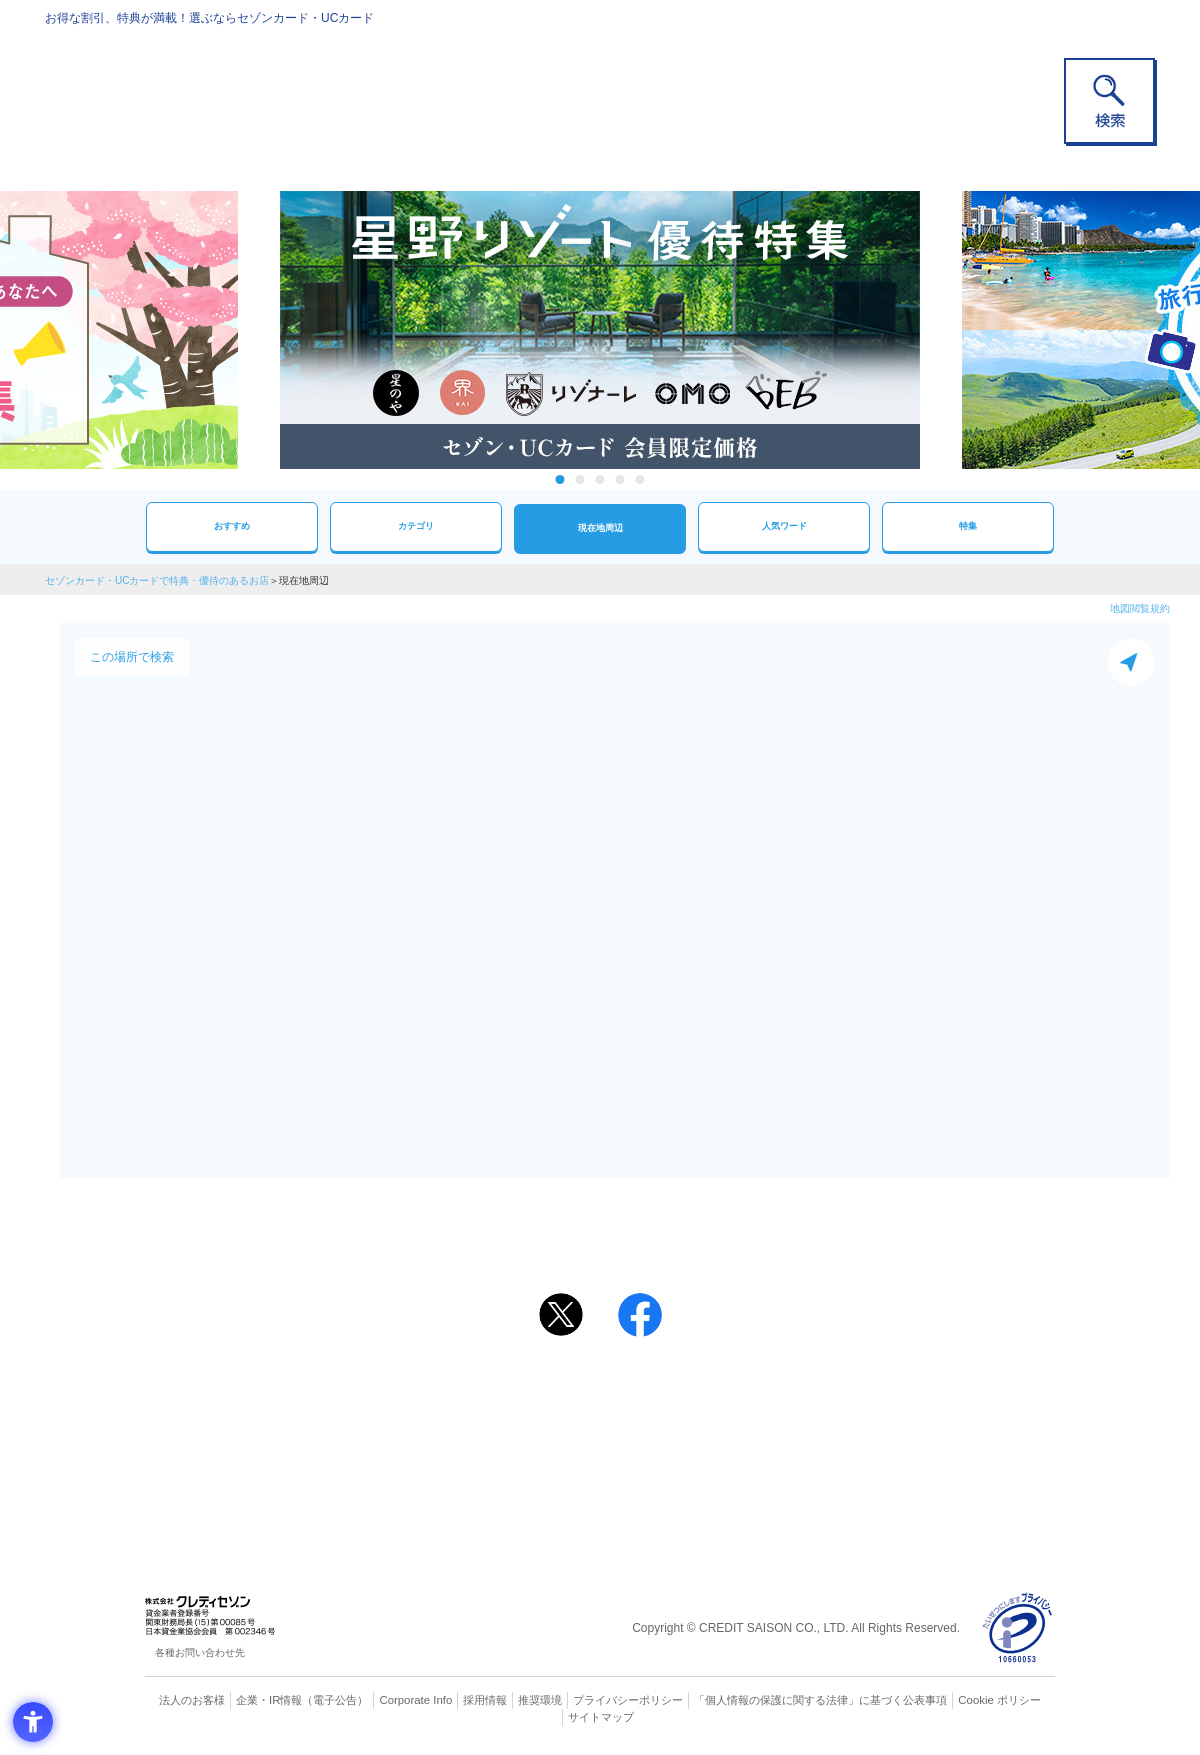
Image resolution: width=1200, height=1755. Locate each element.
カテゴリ (416, 526)
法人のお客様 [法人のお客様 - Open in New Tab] (194, 1700)
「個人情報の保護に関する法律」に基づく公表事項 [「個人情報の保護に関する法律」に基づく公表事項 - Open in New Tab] (820, 1700)
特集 (968, 526)
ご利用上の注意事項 (518, 1394)
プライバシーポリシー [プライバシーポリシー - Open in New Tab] (628, 1700)
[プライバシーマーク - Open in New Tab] (1017, 1628)
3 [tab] (600, 479)
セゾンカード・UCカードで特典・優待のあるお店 (157, 580)
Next (940, 330)
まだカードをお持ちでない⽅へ (591, 1367)
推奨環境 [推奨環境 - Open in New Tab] (540, 1700)
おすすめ (232, 526)
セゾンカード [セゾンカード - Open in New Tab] (519, 1426)
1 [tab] (560, 479)
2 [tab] (580, 479)
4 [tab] (620, 479)
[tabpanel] (600, 330)
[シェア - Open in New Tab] (640, 1315)
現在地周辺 (600, 528)
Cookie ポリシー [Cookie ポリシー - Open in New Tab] (998, 1700)
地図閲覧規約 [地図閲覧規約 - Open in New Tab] (1140, 608)
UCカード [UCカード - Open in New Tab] (671, 1426)
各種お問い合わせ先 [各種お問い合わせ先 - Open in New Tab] (200, 1652)
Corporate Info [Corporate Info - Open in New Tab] (416, 1700)
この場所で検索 (132, 657)
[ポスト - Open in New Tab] (561, 1315)
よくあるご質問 (678, 1394)
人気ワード (784, 526)
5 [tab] (640, 479)
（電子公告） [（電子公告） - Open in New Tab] (337, 1700)
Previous (260, 330)
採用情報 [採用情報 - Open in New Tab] (485, 1700)
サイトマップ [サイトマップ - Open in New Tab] (601, 1716)
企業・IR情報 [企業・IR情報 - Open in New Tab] (271, 1700)
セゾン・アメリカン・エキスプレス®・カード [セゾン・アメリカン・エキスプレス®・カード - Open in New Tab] (590, 1460)
